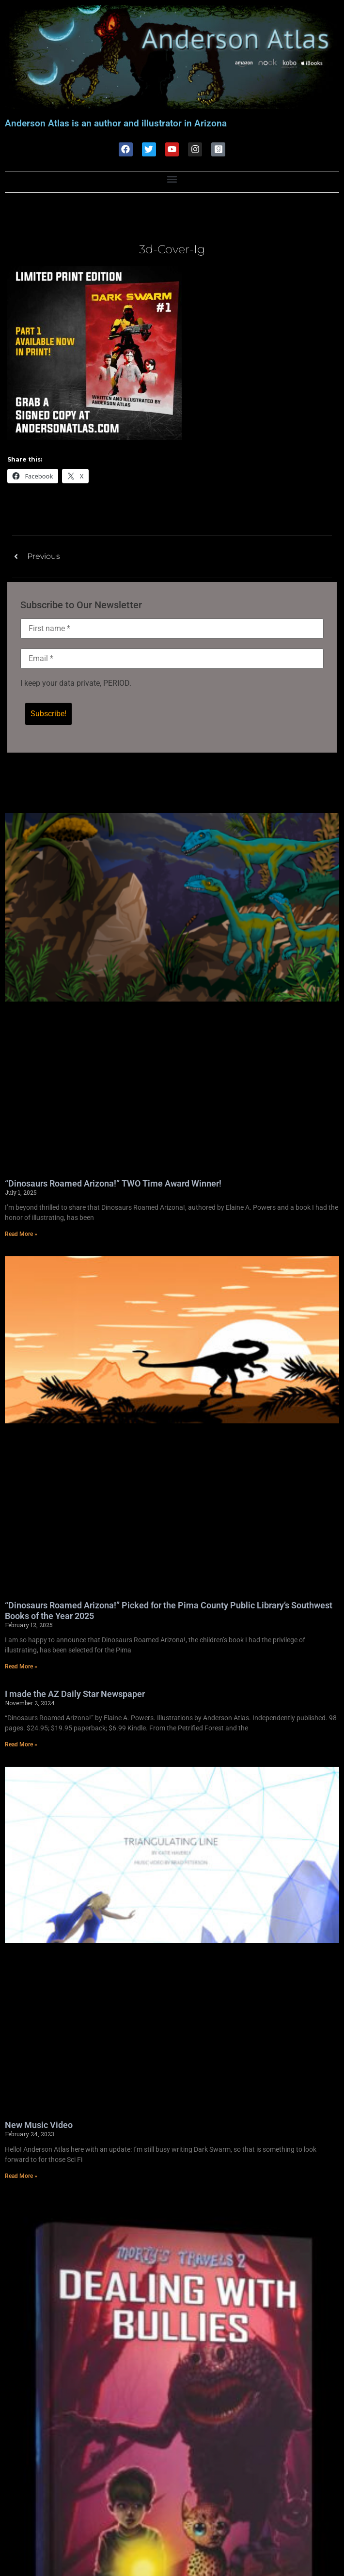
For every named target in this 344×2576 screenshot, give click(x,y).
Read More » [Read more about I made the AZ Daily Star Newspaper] (21, 1744)
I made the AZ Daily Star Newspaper (75, 1694)
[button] (172, 179)
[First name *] (172, 628)
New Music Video (39, 2125)
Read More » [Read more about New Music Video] (21, 2176)
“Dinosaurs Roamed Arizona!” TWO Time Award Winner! (113, 1183)
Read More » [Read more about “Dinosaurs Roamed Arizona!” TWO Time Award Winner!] (21, 1234)
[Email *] (172, 658)
